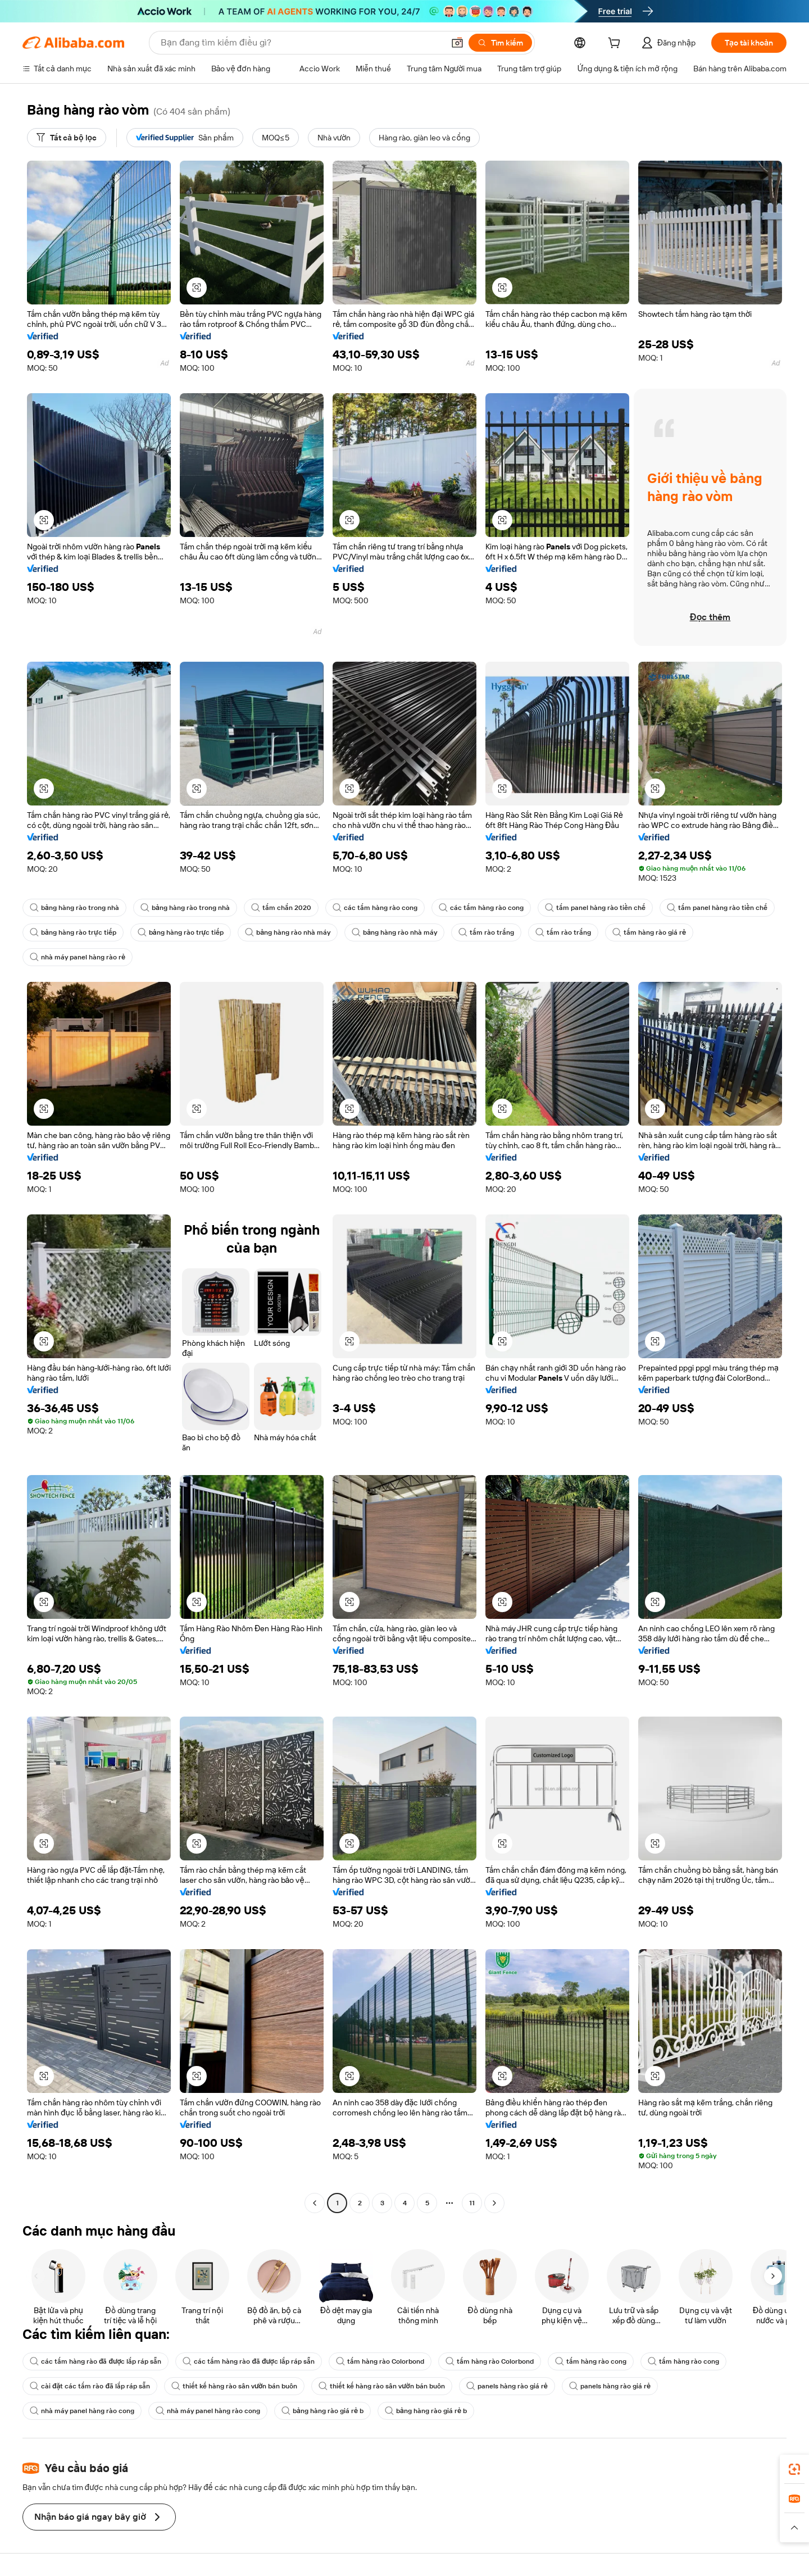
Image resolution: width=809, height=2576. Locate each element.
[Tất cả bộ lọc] (66, 137)
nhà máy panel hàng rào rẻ (77, 957)
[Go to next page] (494, 2203)
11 (472, 2203)
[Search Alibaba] (301, 43)
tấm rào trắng (486, 932)
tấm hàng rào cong (590, 2361)
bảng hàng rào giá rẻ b (322, 2410)
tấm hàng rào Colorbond (380, 2361)
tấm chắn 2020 (281, 907)
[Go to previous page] (314, 2203)
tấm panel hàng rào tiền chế (595, 907)
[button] (457, 42)
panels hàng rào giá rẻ (507, 2386)
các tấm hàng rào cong (375, 907)
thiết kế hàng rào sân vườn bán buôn (234, 2386)
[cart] (616, 44)
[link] (794, 2469)
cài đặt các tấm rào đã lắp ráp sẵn (90, 2386)
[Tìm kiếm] (500, 43)
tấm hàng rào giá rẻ (649, 932)
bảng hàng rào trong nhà (74, 907)
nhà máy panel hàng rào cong (82, 2410)
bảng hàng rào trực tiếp (73, 932)
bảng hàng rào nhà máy (287, 932)
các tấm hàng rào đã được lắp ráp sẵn (95, 2361)
